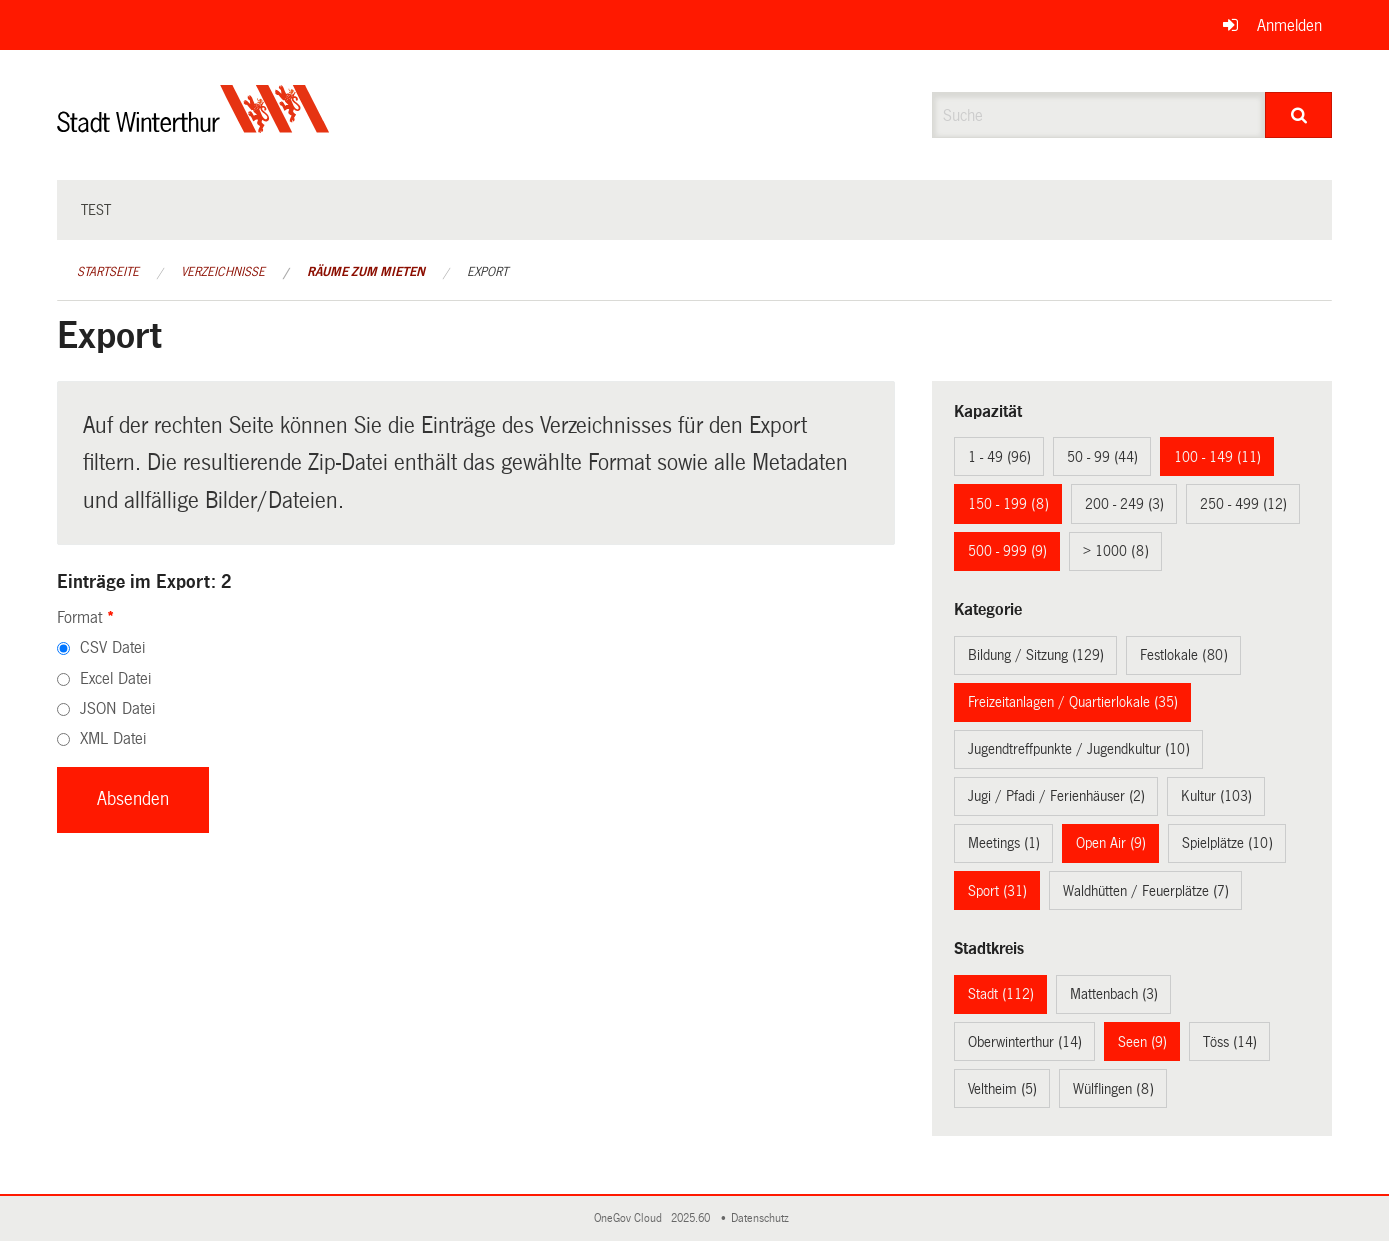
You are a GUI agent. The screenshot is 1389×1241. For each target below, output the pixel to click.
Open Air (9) (1111, 843)
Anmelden (1289, 25)
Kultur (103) (1216, 796)
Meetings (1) (1004, 843)
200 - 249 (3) (1124, 504)
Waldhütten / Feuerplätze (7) (1146, 891)
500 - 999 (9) (1007, 551)
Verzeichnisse (223, 272)
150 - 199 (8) (1008, 504)
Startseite (108, 272)
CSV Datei (112, 647)
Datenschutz (763, 1218)
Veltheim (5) (1002, 1089)
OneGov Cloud (631, 1218)
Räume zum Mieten (366, 272)
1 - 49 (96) (999, 457)
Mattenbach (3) (1114, 994)
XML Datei (113, 738)
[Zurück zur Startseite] (193, 125)
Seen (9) (1142, 1042)
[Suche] (1298, 115)
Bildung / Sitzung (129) (1036, 655)
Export (487, 272)
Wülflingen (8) (1113, 1089)
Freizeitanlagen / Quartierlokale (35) (1073, 702)
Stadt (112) (1001, 994)
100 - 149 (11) (1217, 457)
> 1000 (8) (1116, 551)
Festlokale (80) (1184, 655)
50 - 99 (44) (1102, 457)
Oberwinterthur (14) (1025, 1042)
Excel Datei (115, 678)
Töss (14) (1230, 1042)
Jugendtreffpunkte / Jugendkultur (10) (1079, 749)
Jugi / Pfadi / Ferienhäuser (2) (1056, 796)
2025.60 (692, 1218)
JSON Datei (117, 708)
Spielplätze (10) (1227, 843)
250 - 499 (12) (1243, 504)
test (96, 210)
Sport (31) (997, 891)
